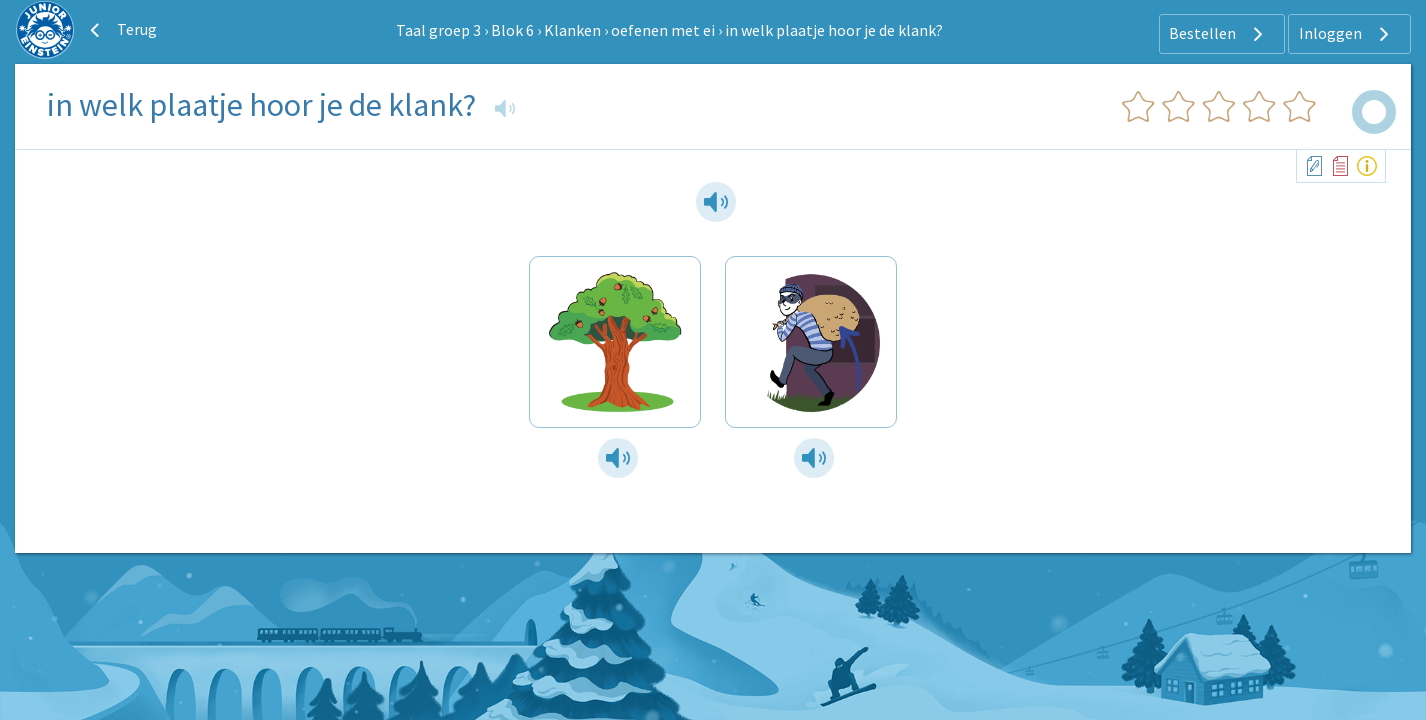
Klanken (572, 30)
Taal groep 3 (438, 30)
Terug (121, 30)
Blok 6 (512, 30)
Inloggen (1346, 34)
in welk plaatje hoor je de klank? (834, 30)
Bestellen (1218, 34)
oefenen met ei (663, 30)
